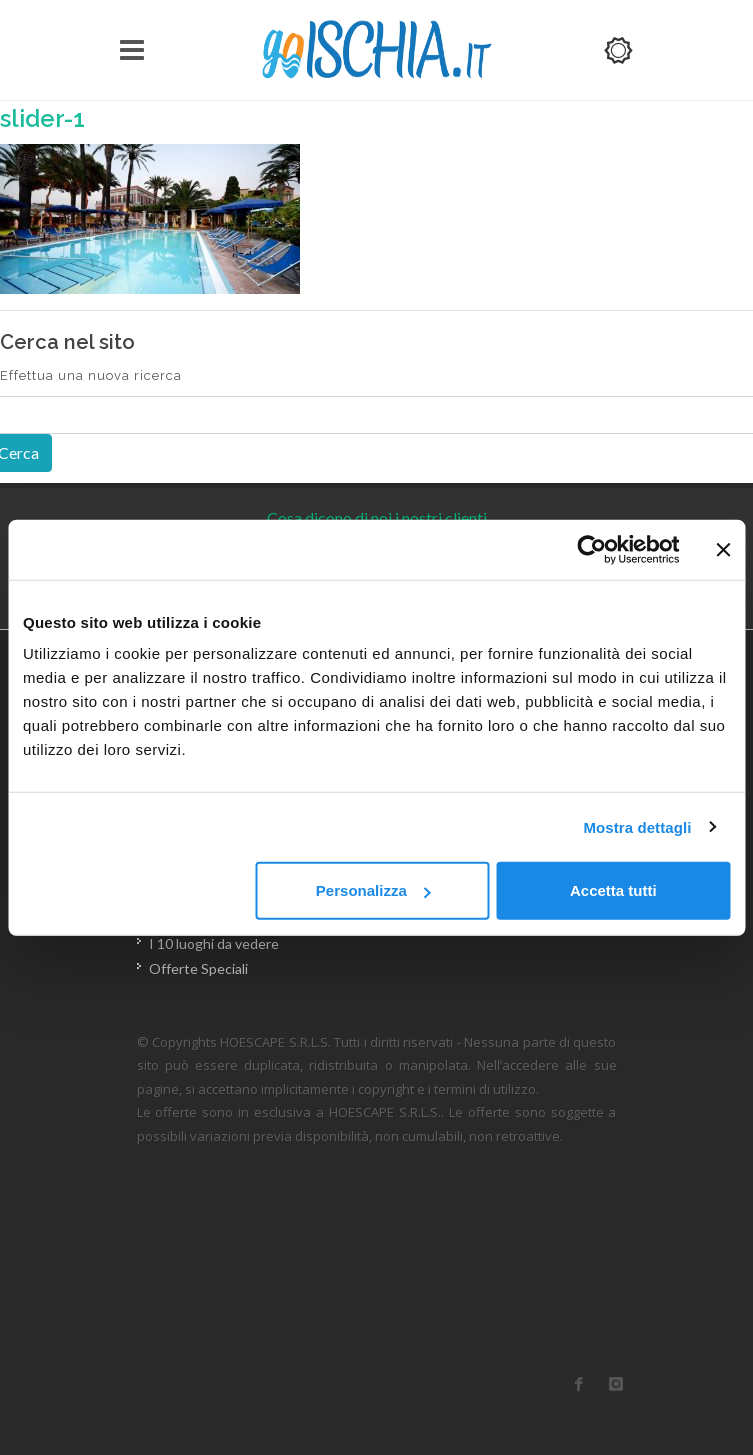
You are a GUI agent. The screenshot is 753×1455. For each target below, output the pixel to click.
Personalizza (373, 890)
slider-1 (42, 118)
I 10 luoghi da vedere (214, 943)
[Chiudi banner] (723, 549)
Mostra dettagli (637, 826)
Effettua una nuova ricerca (91, 375)
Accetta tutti (613, 890)
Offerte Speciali (198, 968)
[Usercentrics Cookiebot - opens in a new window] (591, 549)
